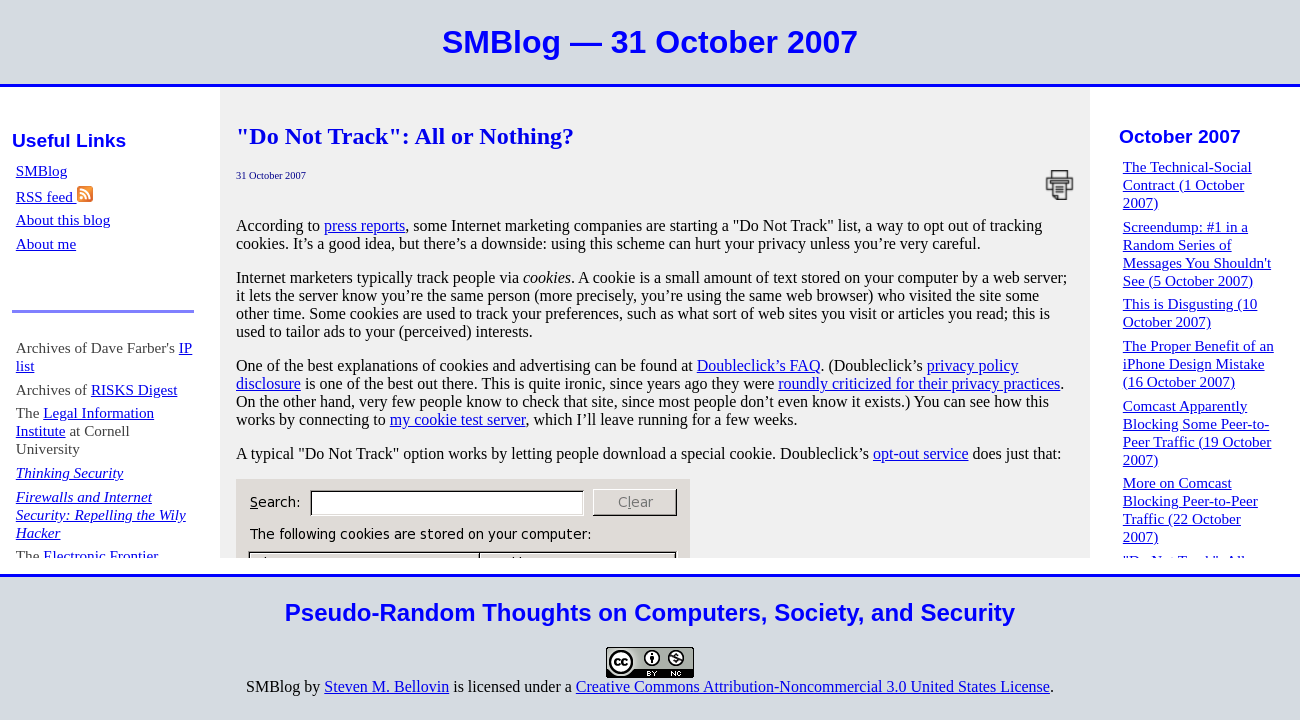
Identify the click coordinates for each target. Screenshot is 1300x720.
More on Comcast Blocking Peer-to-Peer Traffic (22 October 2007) (1190, 509)
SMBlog (42, 170)
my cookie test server (458, 419)
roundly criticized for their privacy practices (919, 383)
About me (46, 243)
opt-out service (921, 453)
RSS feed (54, 196)
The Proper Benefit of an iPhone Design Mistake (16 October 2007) (1198, 363)
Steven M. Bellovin (386, 686)
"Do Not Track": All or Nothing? (405, 136)
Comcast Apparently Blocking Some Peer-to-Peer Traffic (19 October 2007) (1197, 432)
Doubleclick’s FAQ (759, 365)
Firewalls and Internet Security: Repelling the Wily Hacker (101, 514)
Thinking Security (70, 472)
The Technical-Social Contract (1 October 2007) (1187, 184)
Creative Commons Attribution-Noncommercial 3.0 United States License (813, 686)
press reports (364, 225)
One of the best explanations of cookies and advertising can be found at (466, 365)
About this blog (63, 219)
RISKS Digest (134, 389)
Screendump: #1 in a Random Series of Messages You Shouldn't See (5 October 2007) (1197, 253)
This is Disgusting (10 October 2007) (1190, 312)
